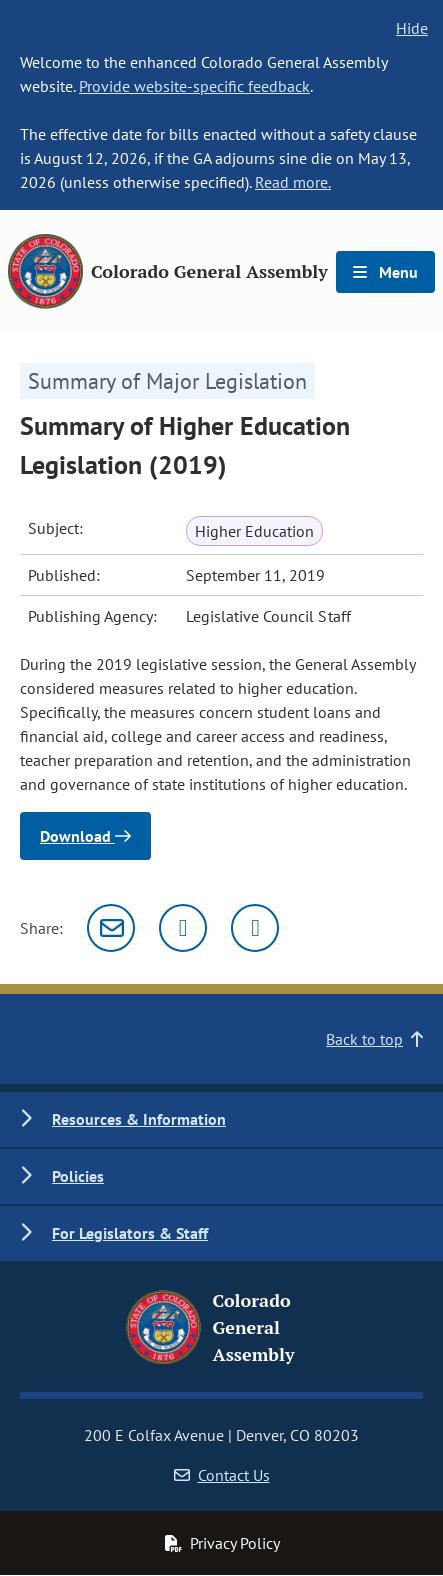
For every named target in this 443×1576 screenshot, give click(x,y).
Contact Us (222, 1475)
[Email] (111, 928)
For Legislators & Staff (130, 1233)
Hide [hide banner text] (412, 28)
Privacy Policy (222, 1543)
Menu (385, 272)
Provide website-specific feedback (194, 86)
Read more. (293, 182)
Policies (78, 1176)
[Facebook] (255, 928)
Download (85, 836)
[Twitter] (183, 928)
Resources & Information (139, 1119)
